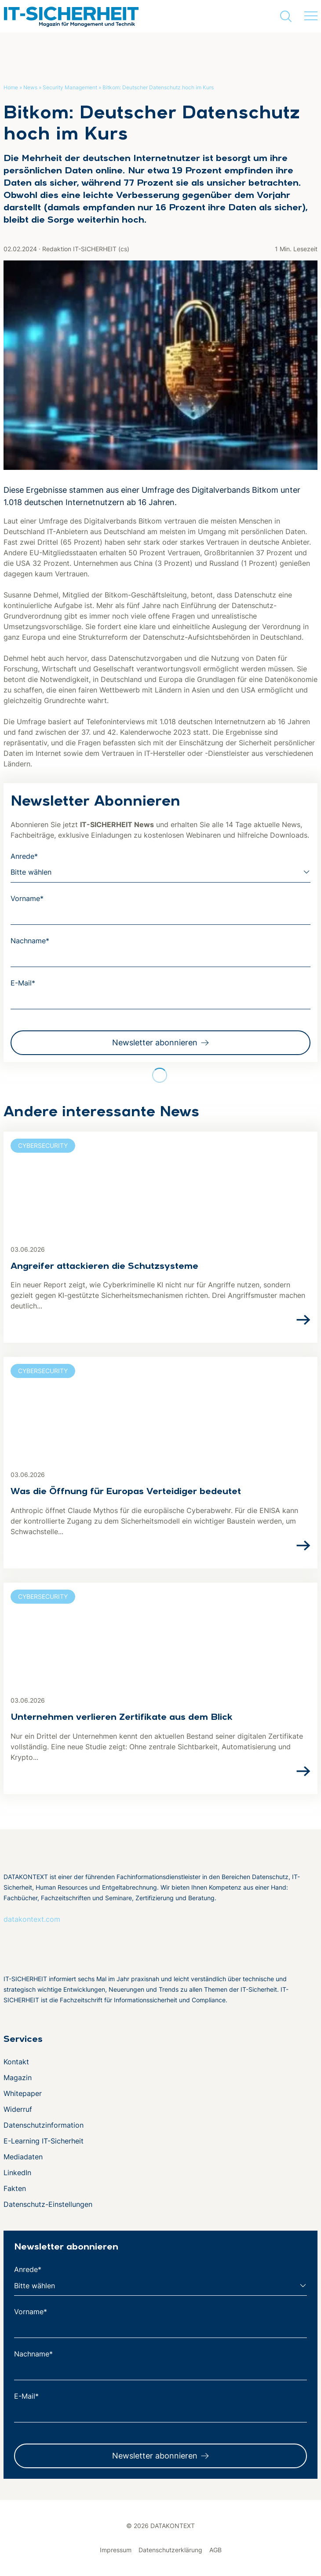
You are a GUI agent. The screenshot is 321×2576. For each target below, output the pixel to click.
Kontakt (16, 2061)
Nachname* (30, 940)
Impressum (115, 2550)
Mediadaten (23, 2156)
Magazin (18, 2077)
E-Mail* (23, 982)
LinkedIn (17, 2172)
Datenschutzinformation (44, 2125)
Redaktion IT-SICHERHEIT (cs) (85, 249)
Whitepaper (23, 2093)
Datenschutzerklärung (170, 2550)
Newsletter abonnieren (154, 1042)
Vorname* (27, 898)
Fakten (15, 2188)
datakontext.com (32, 1919)
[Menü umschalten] (311, 16)
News (30, 87)
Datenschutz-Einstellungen (48, 2204)
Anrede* (24, 856)
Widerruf (18, 2109)
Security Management (70, 87)
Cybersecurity (43, 1145)
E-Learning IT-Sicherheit (44, 2140)
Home (11, 87)
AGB (215, 2550)
